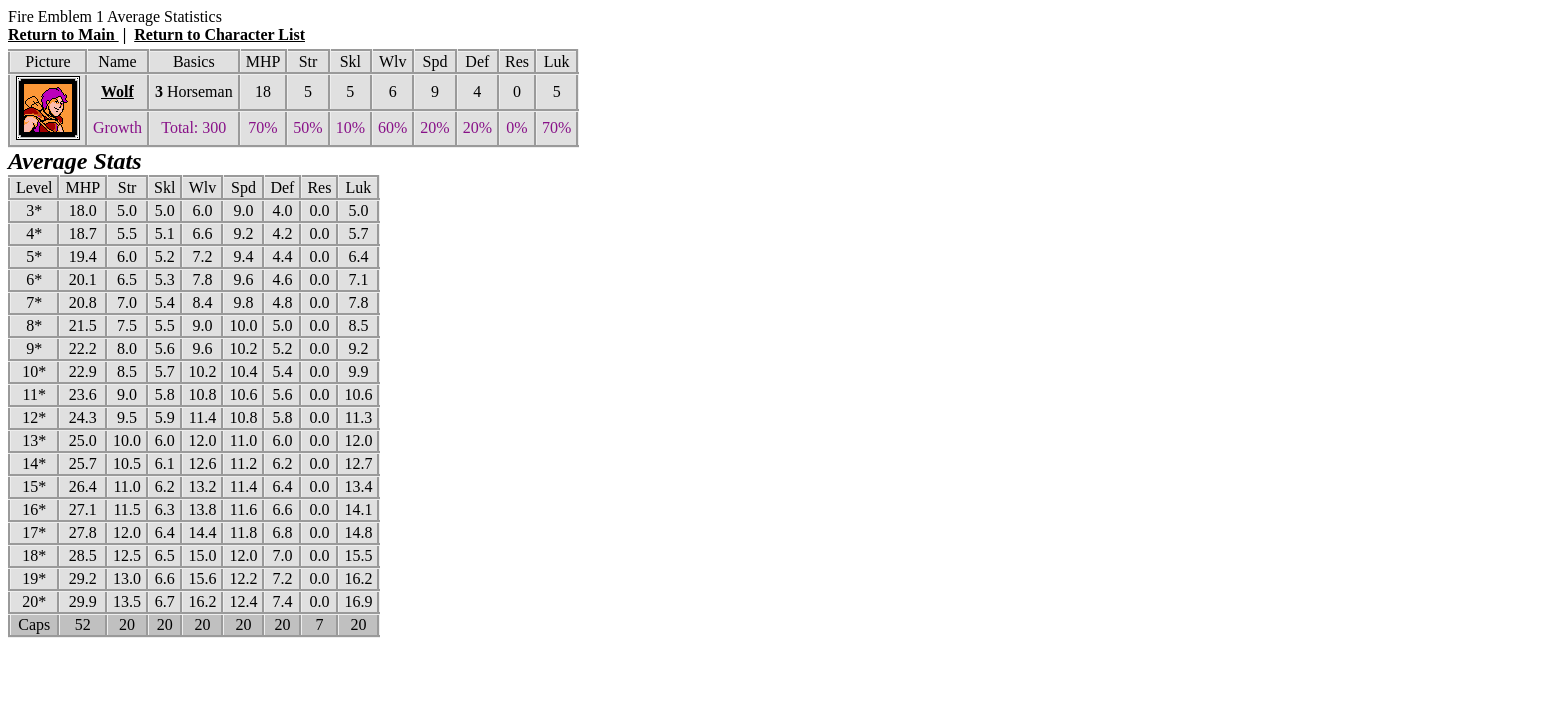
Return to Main (63, 34)
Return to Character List (219, 34)
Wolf (117, 91)
